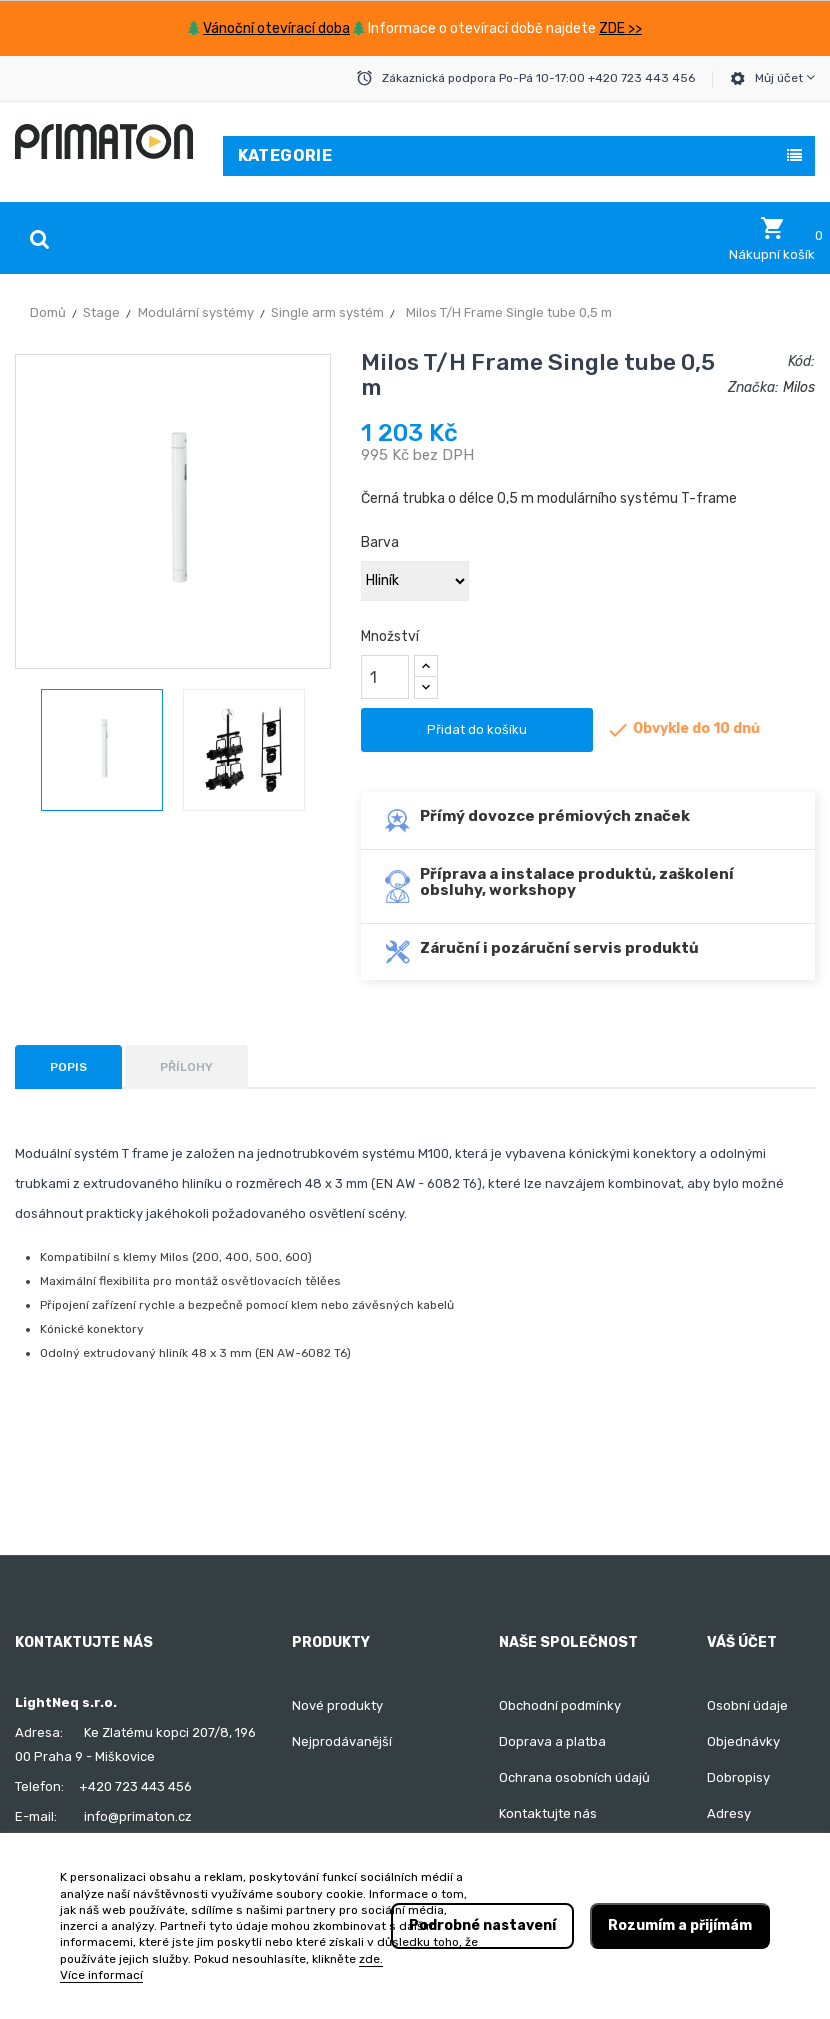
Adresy (729, 1813)
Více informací (101, 1975)
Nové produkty (337, 1705)
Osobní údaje (747, 1705)
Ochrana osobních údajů (574, 1777)
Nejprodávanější (342, 1741)
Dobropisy (738, 1777)
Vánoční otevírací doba (276, 28)
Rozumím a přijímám (680, 1925)
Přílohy (186, 1067)
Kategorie (285, 155)
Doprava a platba (552, 1741)
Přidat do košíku (477, 729)
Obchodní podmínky (560, 1705)
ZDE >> (620, 28)
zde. (371, 1959)
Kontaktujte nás (548, 1813)
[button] (772, 239)
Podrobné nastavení (482, 1925)
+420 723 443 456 (135, 1786)
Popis (68, 1067)
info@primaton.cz (138, 1816)
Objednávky (743, 1741)
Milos (799, 387)
